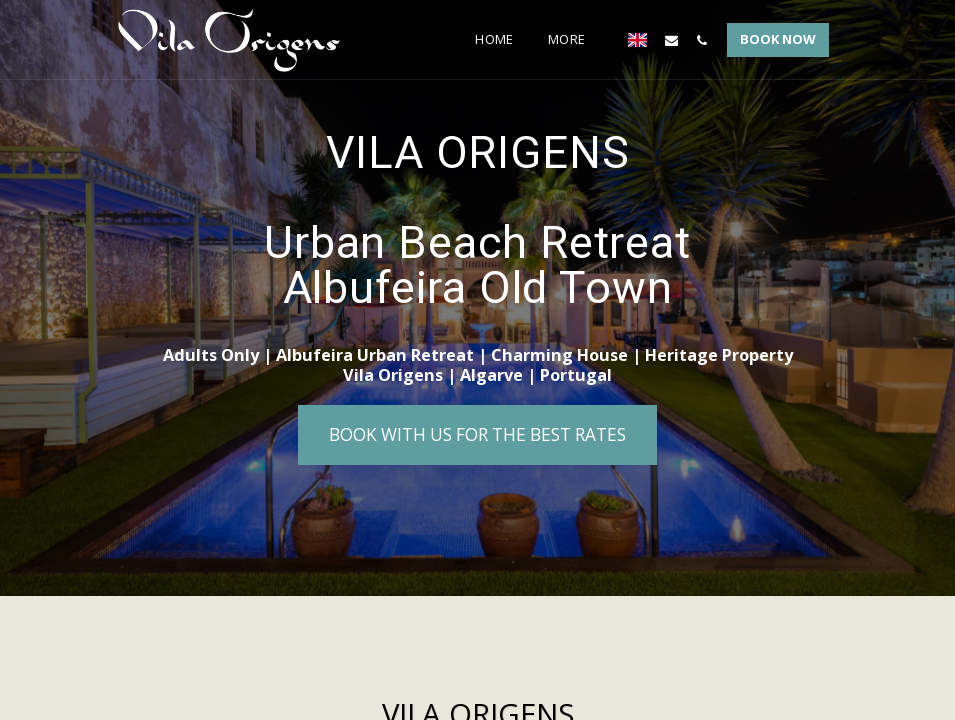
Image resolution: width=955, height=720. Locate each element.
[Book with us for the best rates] (477, 435)
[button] (671, 40)
